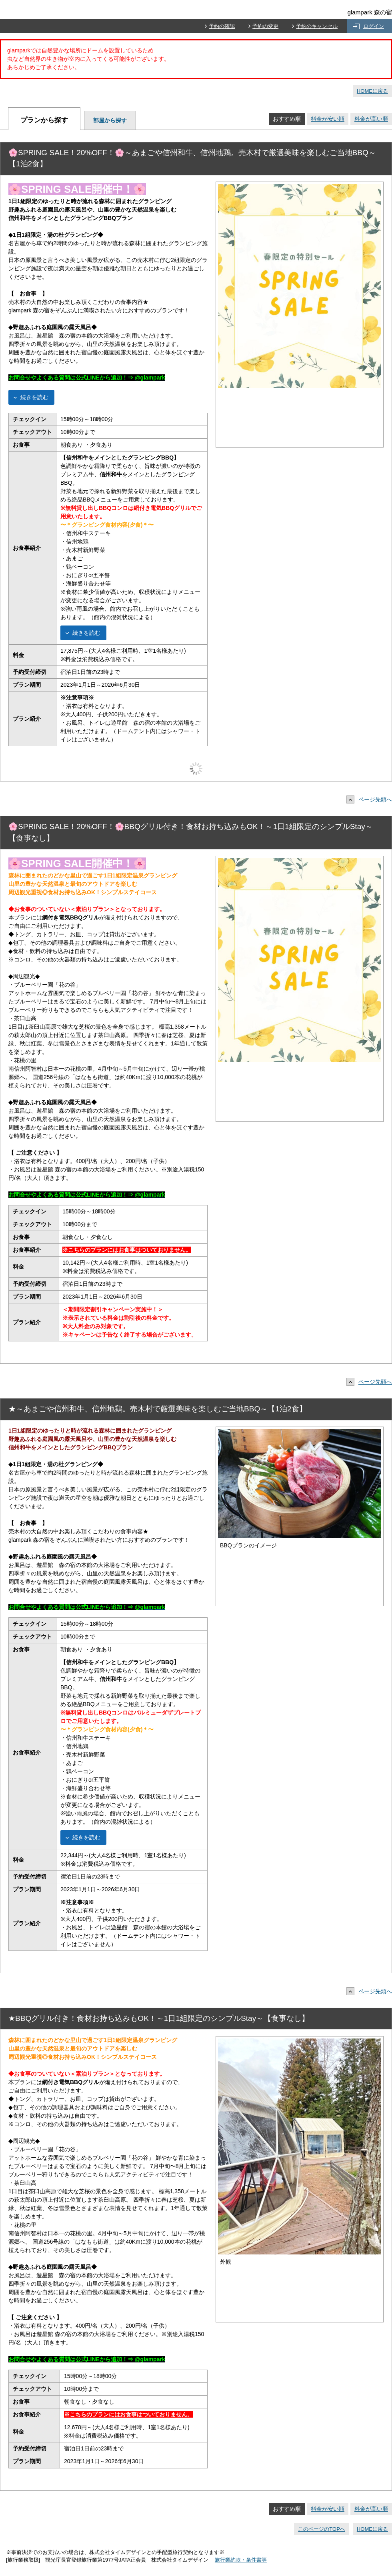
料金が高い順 (371, 119)
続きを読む (34, 397)
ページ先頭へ (371, 799)
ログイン (373, 26)
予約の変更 (265, 26)
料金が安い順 (327, 119)
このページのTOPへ (321, 2529)
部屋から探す (110, 120)
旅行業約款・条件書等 (241, 2560)
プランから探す (44, 120)
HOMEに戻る (372, 91)
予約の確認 (222, 26)
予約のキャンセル (317, 26)
